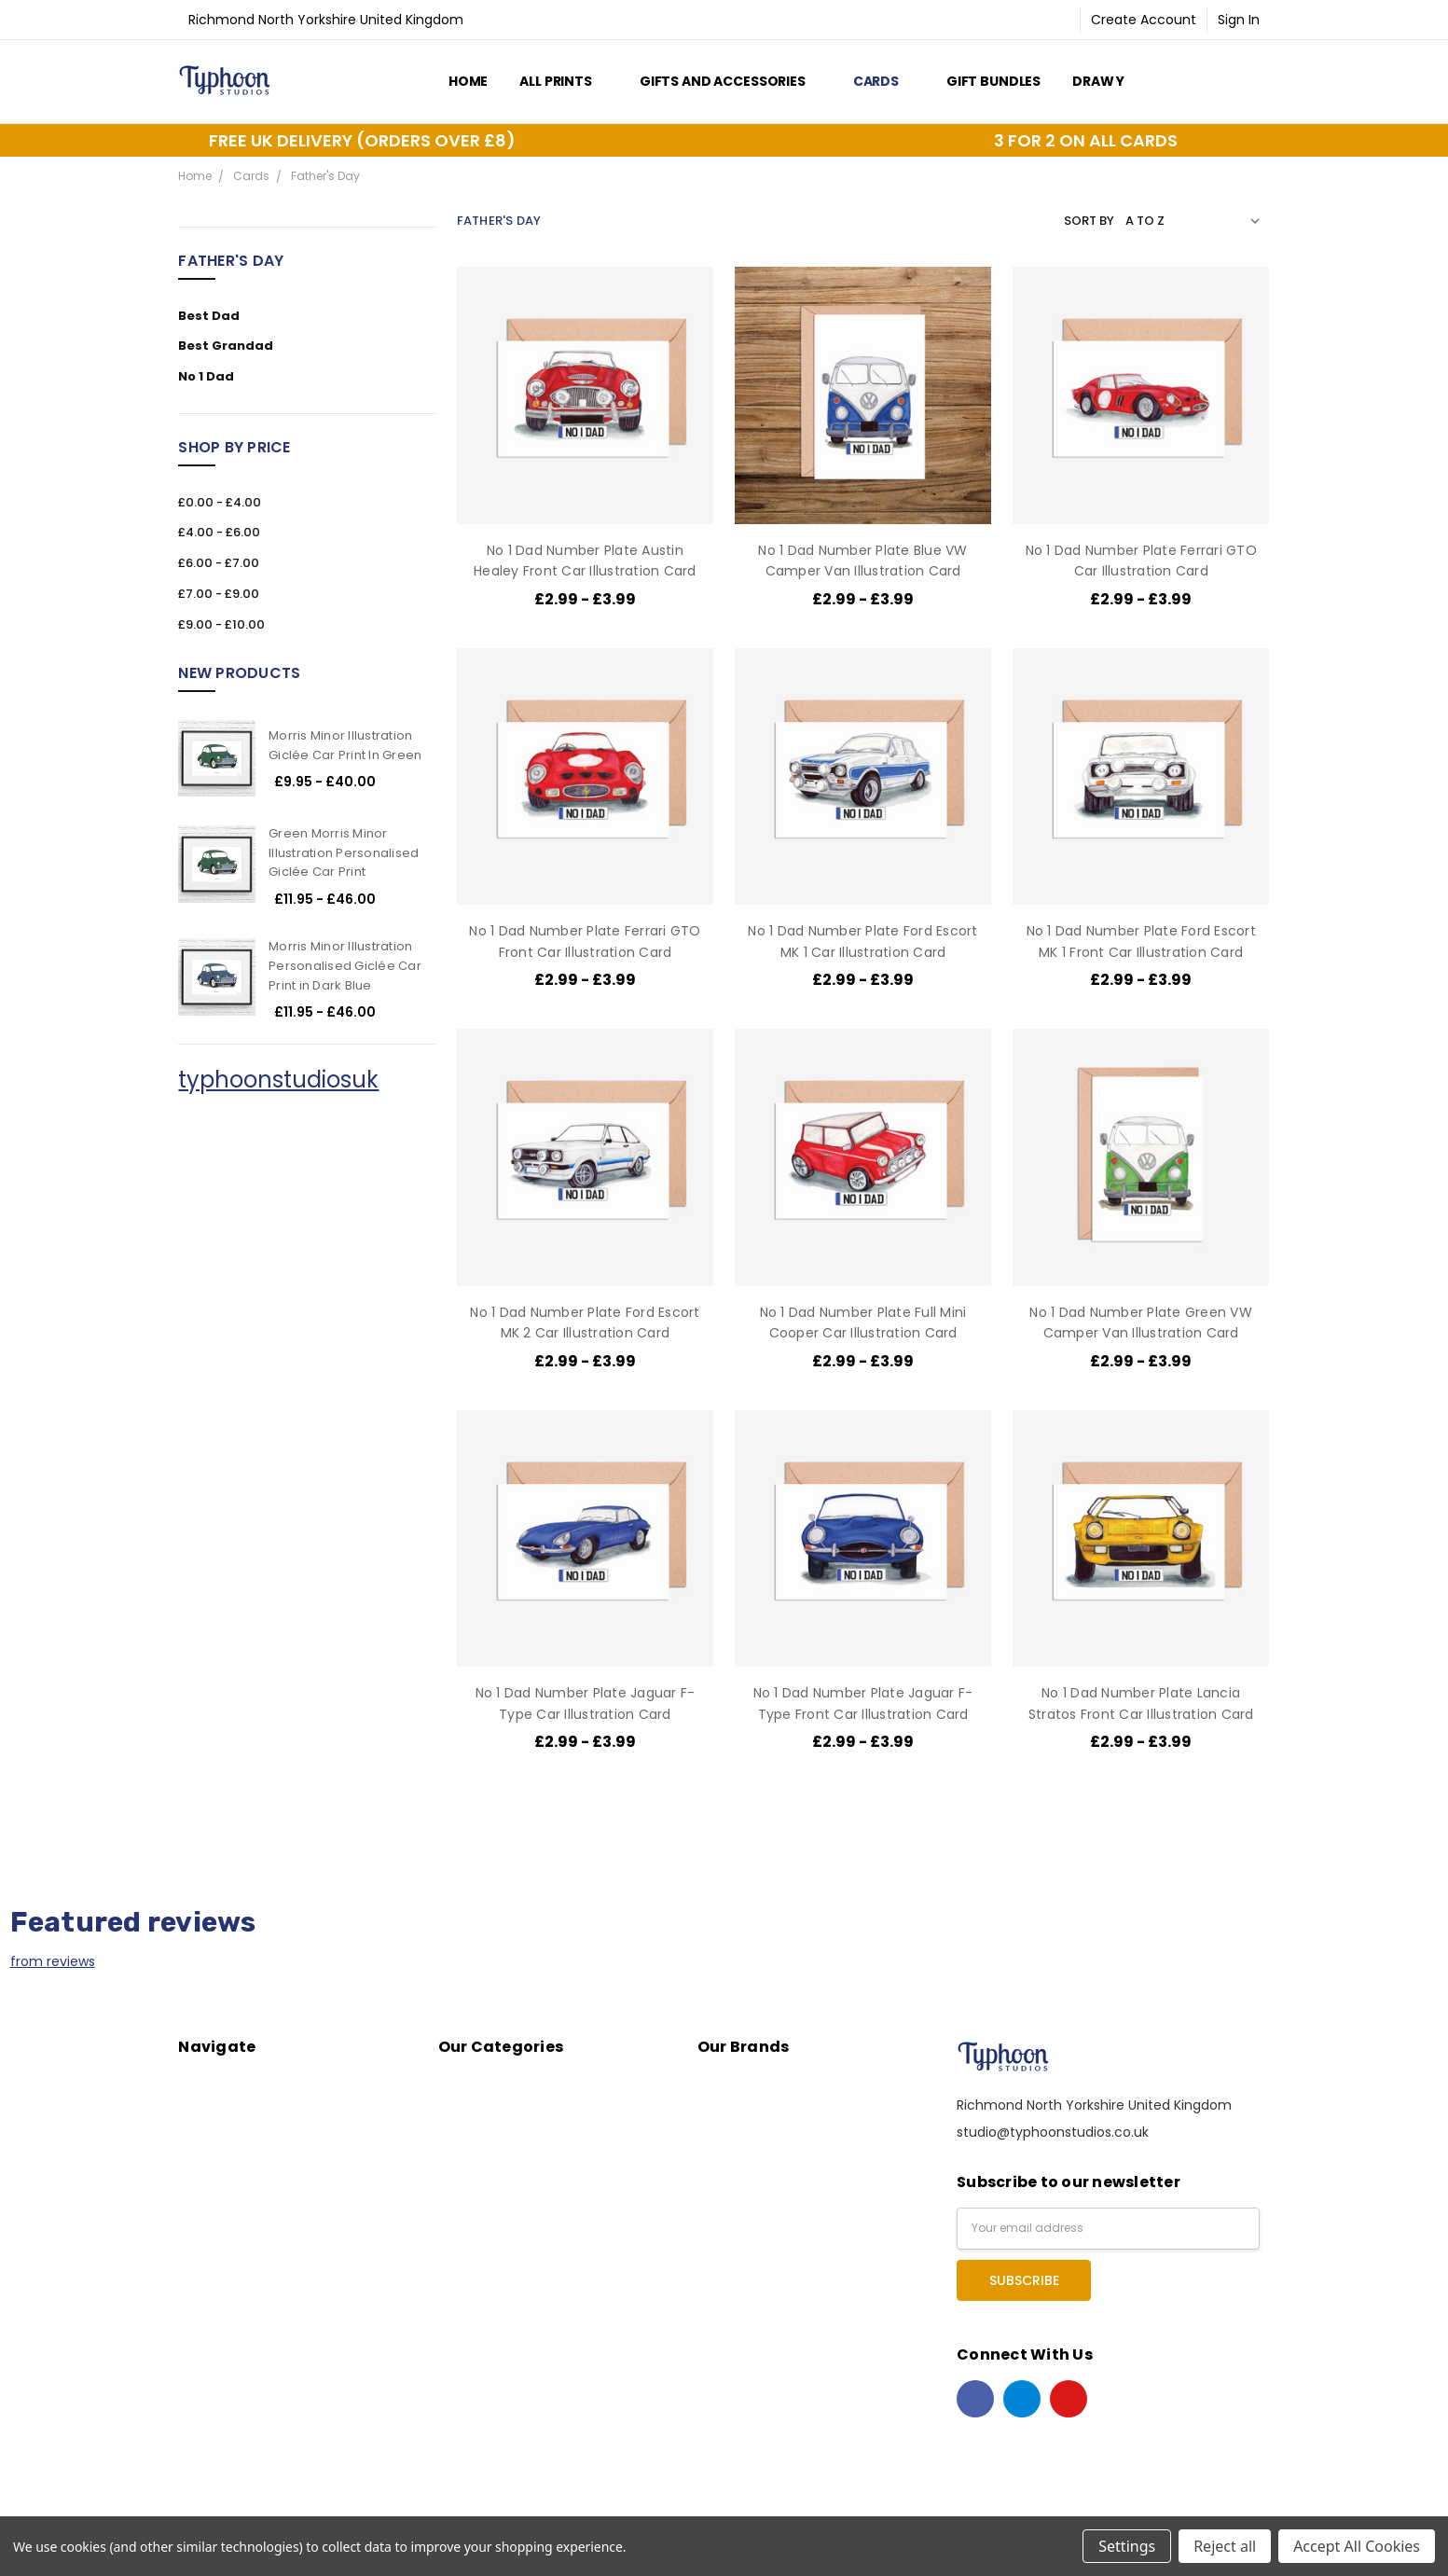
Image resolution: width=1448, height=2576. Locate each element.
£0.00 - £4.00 (219, 502)
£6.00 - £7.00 (218, 563)
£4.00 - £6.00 (219, 532)
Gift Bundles (993, 81)
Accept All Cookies (1356, 2546)
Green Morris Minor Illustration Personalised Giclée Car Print (344, 852)
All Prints (563, 81)
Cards (884, 81)
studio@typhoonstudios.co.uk (1053, 2132)
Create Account (1143, 19)
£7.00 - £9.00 (218, 593)
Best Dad (209, 316)
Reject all (1224, 2546)
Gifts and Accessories (730, 81)
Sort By (1089, 220)
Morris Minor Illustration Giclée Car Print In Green (345, 745)
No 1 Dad (206, 376)
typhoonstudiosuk (278, 1079)
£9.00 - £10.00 (221, 624)
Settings (1126, 2546)
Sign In (1239, 19)
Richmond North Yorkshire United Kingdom (325, 19)
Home (468, 81)
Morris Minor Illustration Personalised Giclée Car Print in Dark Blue (345, 965)
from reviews (52, 1961)
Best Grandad (225, 345)
